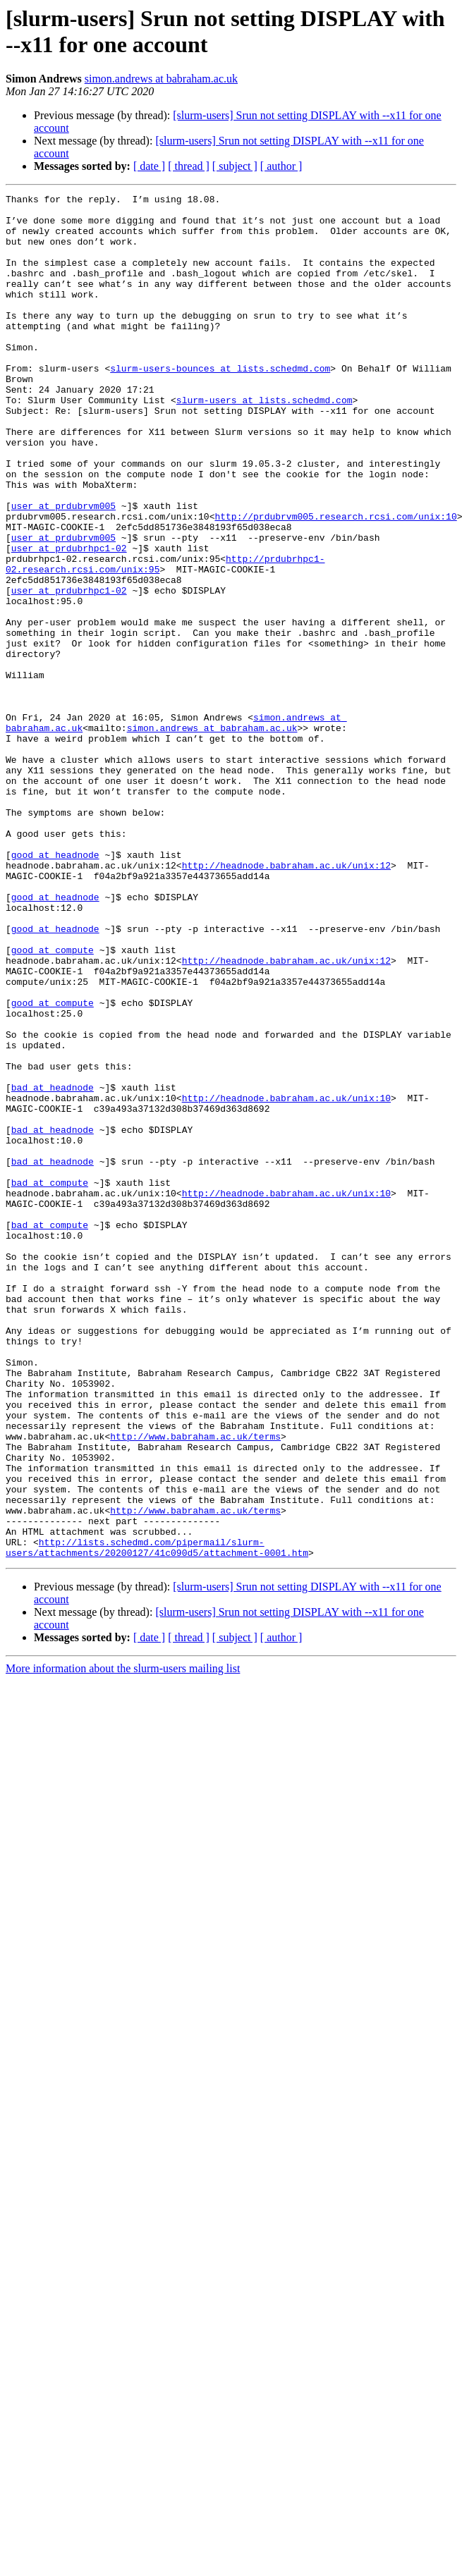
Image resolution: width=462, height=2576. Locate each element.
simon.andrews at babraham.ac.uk (161, 79)
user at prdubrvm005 (63, 569)
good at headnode (55, 987)
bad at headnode (52, 1267)
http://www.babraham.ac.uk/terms (195, 1685)
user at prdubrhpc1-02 (69, 619)
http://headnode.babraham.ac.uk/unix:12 (286, 1000)
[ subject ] (234, 166)
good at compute (52, 1102)
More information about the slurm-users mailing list (123, 1941)
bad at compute (49, 1381)
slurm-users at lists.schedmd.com (264, 442)
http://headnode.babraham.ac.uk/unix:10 (286, 1279)
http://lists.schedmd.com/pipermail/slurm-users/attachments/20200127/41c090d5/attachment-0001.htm (157, 1819)
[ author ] (281, 166)
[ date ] (149, 166)
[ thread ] (188, 166)
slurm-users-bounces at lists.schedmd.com (220, 404)
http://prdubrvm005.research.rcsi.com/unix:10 (335, 581)
